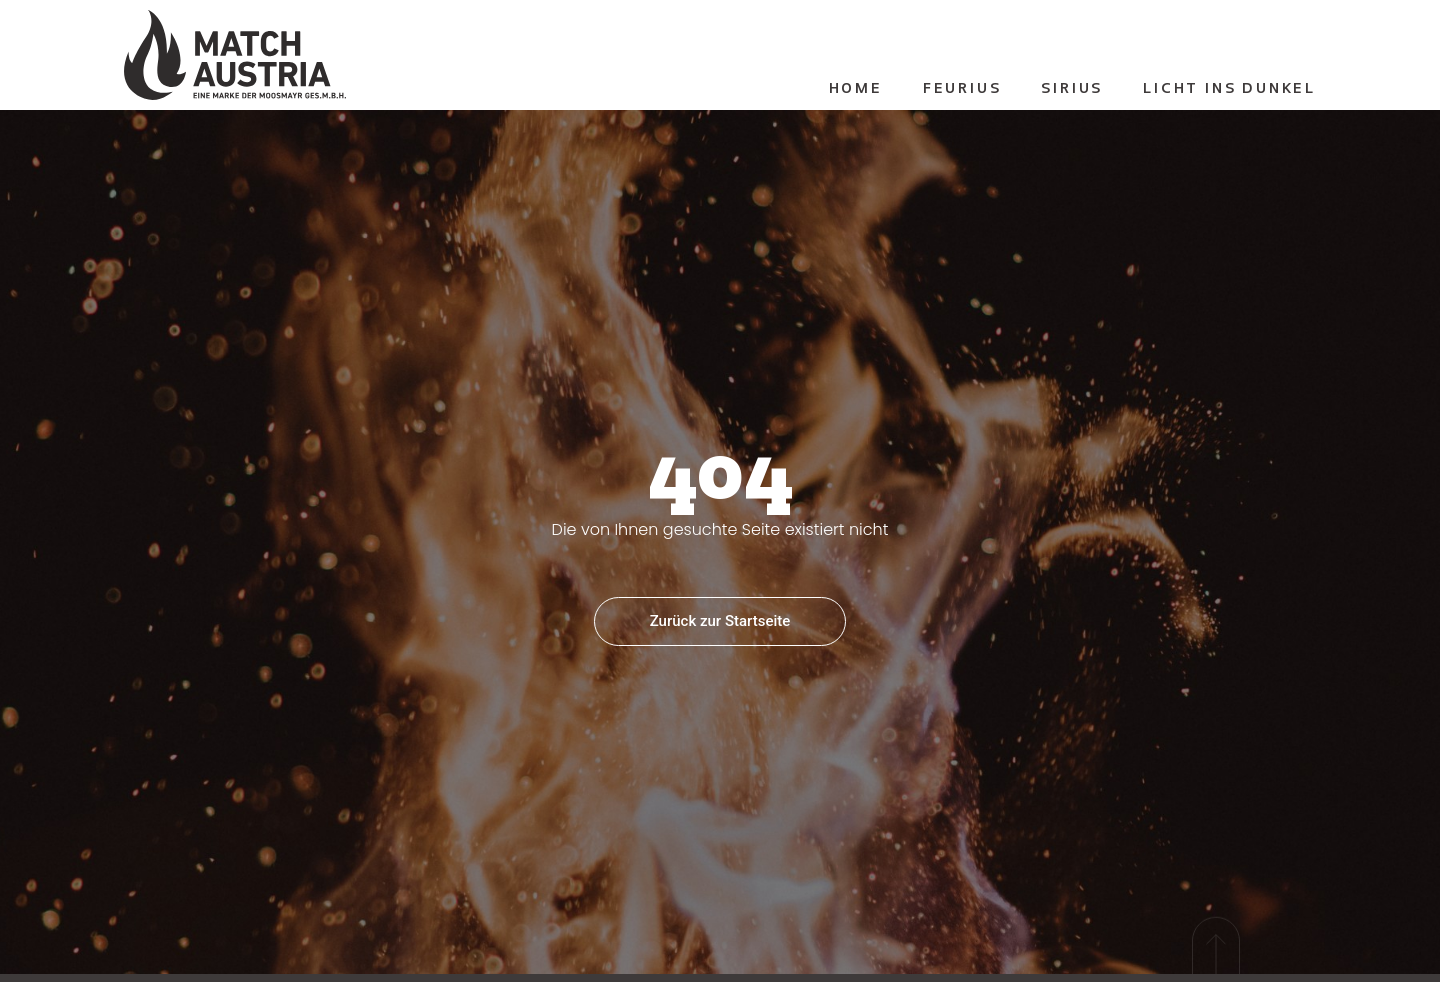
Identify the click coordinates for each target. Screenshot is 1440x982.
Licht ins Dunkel (1229, 89)
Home (856, 89)
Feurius (962, 89)
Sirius (1072, 89)
